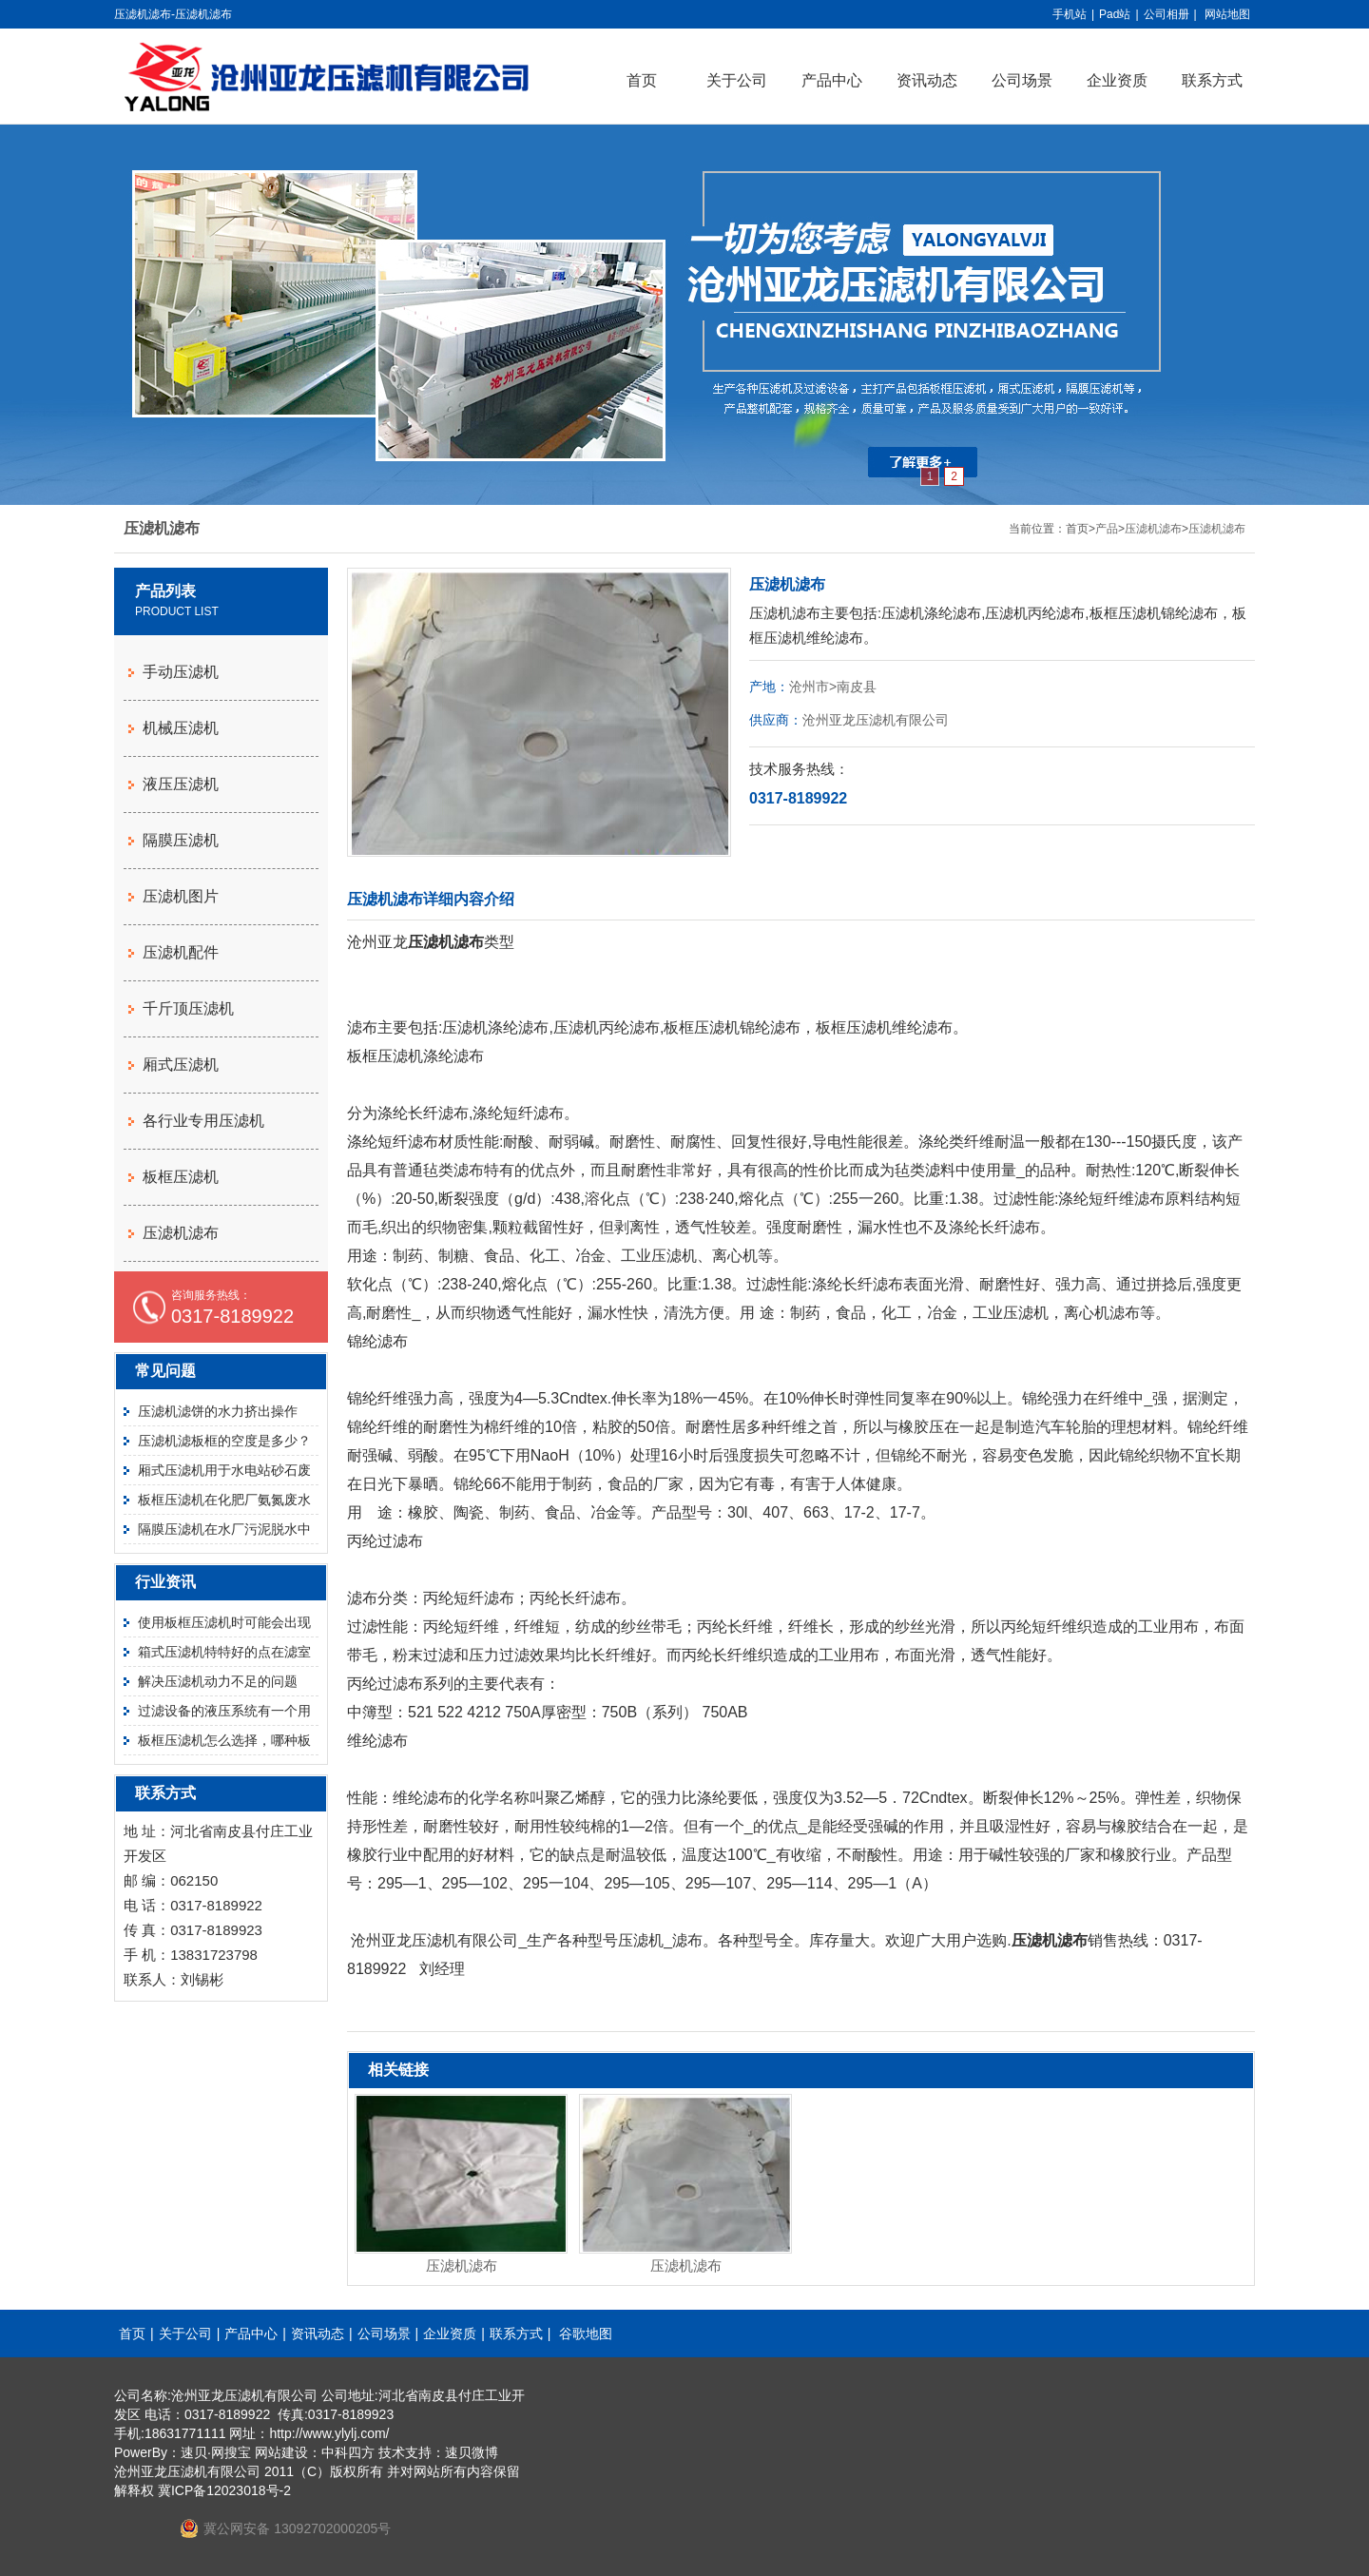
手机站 (1069, 14)
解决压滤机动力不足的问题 (218, 1681)
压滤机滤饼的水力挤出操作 (218, 1411)
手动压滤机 (181, 672)
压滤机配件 (181, 952)
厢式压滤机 (181, 1064)
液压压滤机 (181, 784)
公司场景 (1022, 80)
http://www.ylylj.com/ (329, 2433)
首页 (642, 80)
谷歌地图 (585, 2333)
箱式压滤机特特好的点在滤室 (224, 1651)
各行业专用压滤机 (203, 1121)
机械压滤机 (181, 728)
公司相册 (1166, 14)
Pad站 (1114, 14)
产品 (1106, 528)
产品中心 (831, 80)
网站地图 (1227, 14)
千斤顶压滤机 (188, 1008)
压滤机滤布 (1153, 528)
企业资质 (1117, 80)
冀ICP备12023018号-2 (224, 2490)
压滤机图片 (181, 896)
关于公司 (736, 80)
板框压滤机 (181, 1177)
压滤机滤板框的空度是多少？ (224, 1440)
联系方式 (1212, 80)
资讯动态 (927, 80)
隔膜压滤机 (181, 840)
